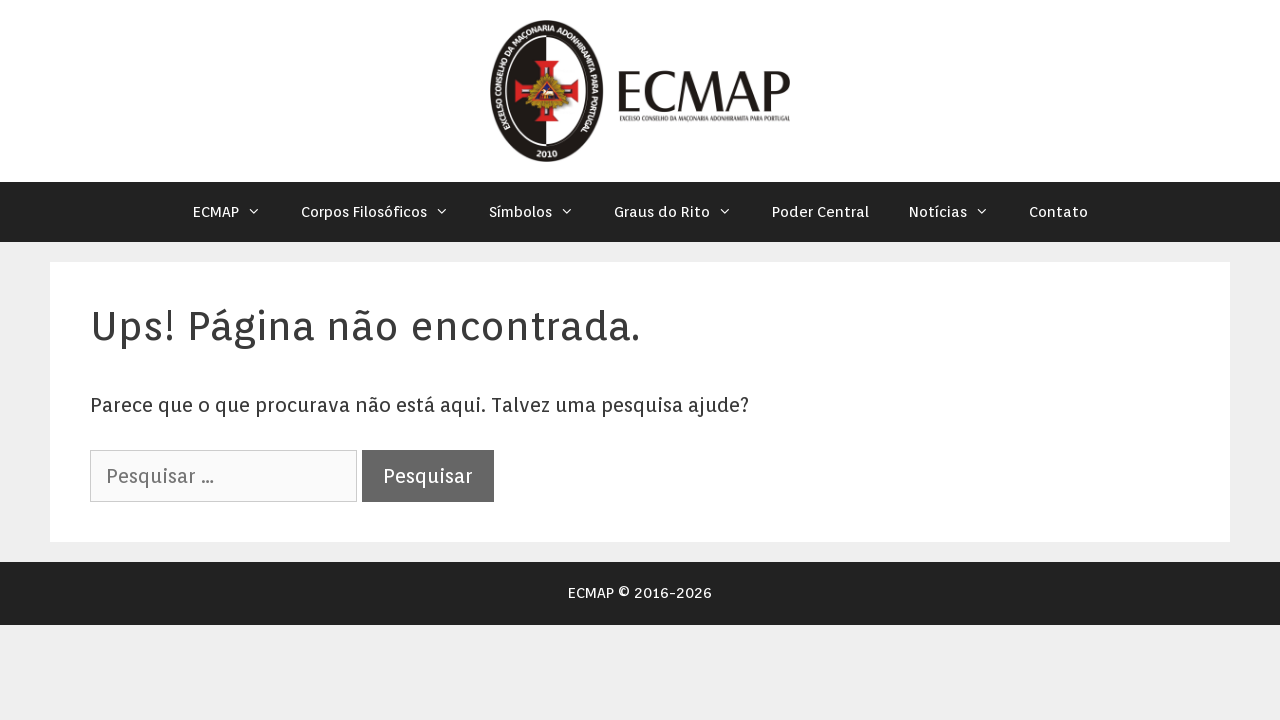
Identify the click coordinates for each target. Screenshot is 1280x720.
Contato (1058, 212)
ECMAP (237, 212)
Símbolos (541, 212)
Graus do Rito (683, 212)
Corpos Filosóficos (385, 212)
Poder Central (820, 212)
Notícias (959, 212)
